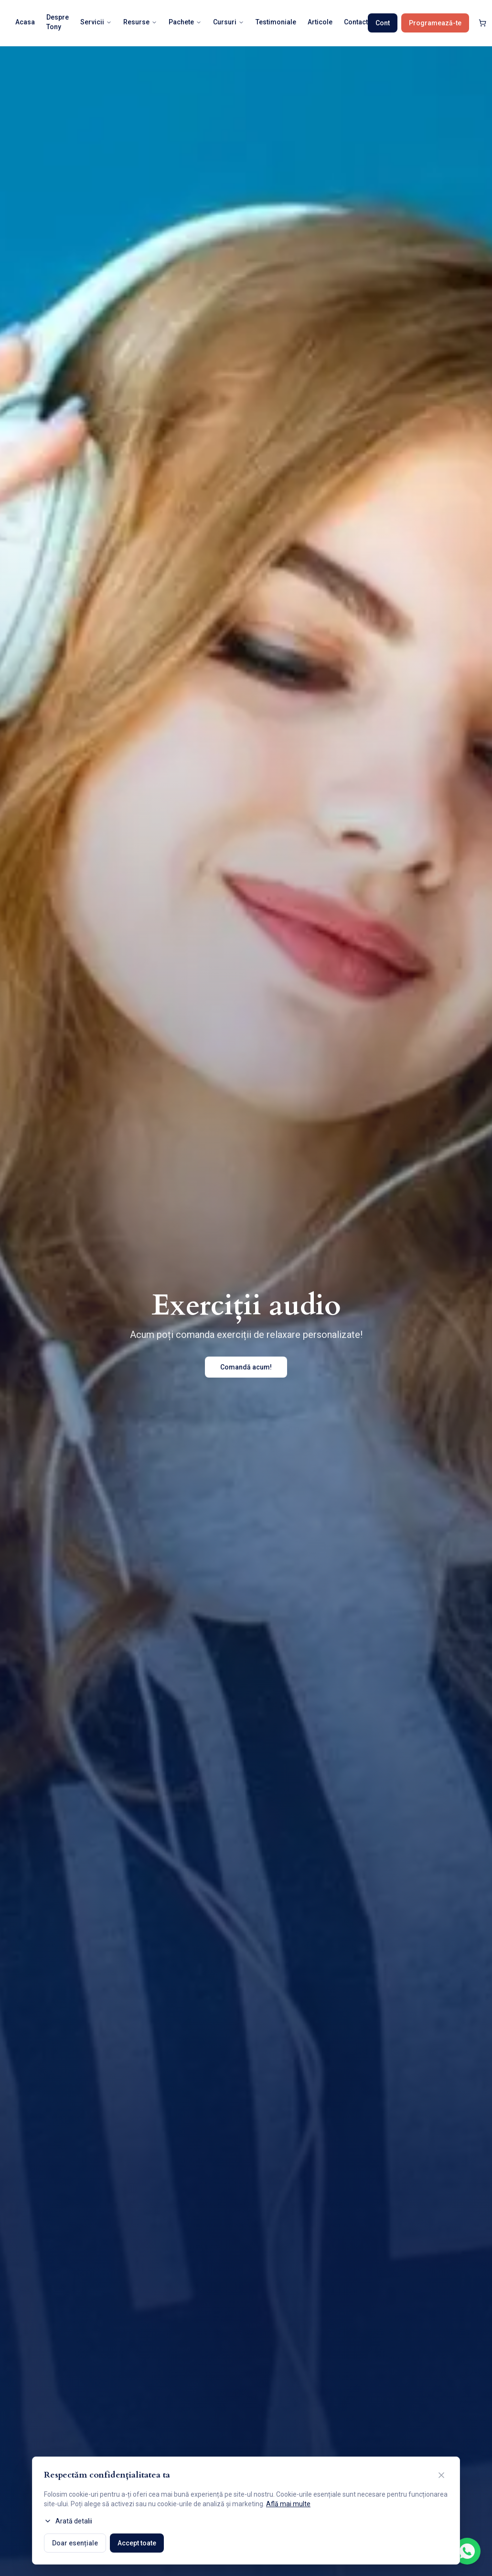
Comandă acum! (246, 1367)
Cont (382, 23)
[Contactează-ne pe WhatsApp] (467, 2551)
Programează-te (435, 23)
